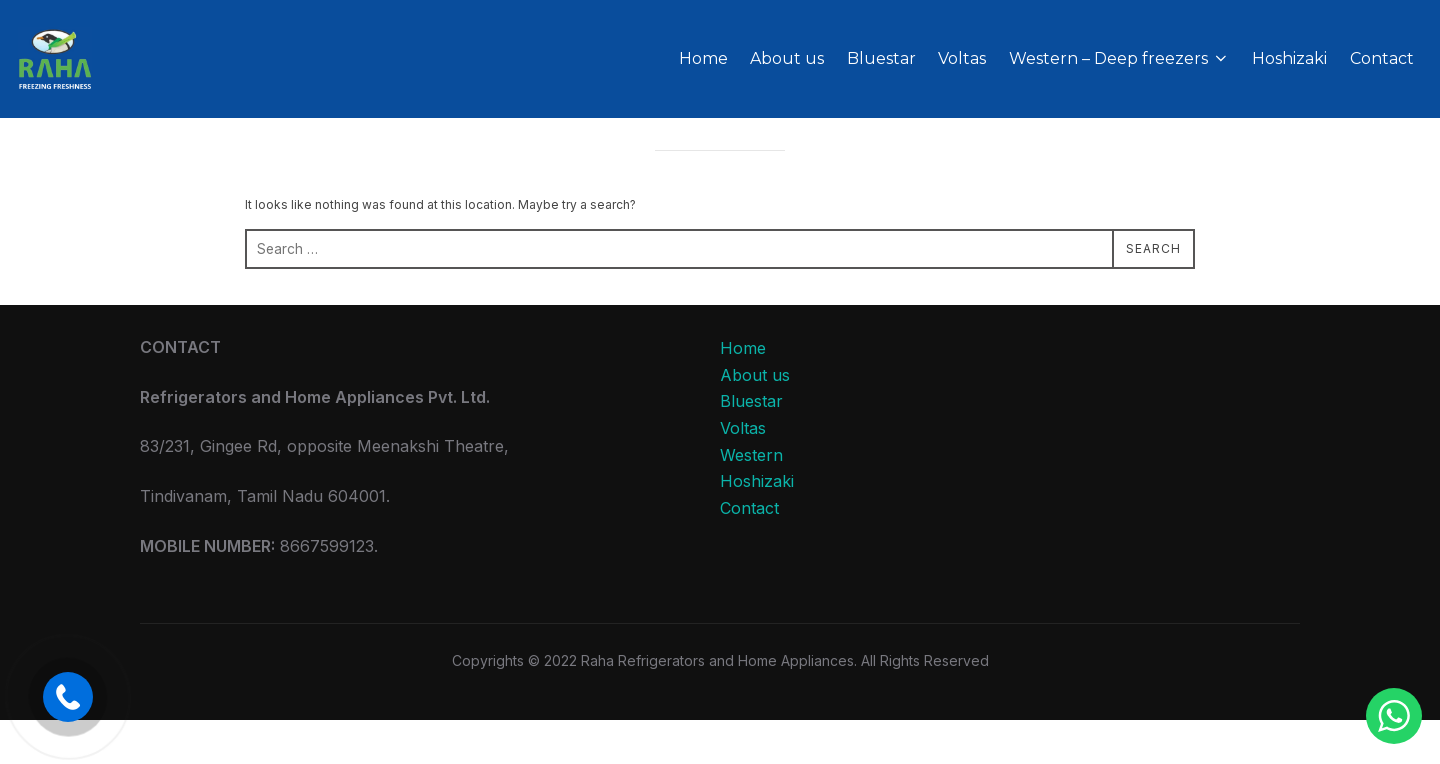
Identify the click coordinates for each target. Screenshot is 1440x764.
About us (787, 58)
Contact (1382, 58)
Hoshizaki (1289, 58)
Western (751, 499)
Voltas (962, 58)
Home (703, 58)
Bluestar (881, 58)
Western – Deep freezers (1119, 58)
